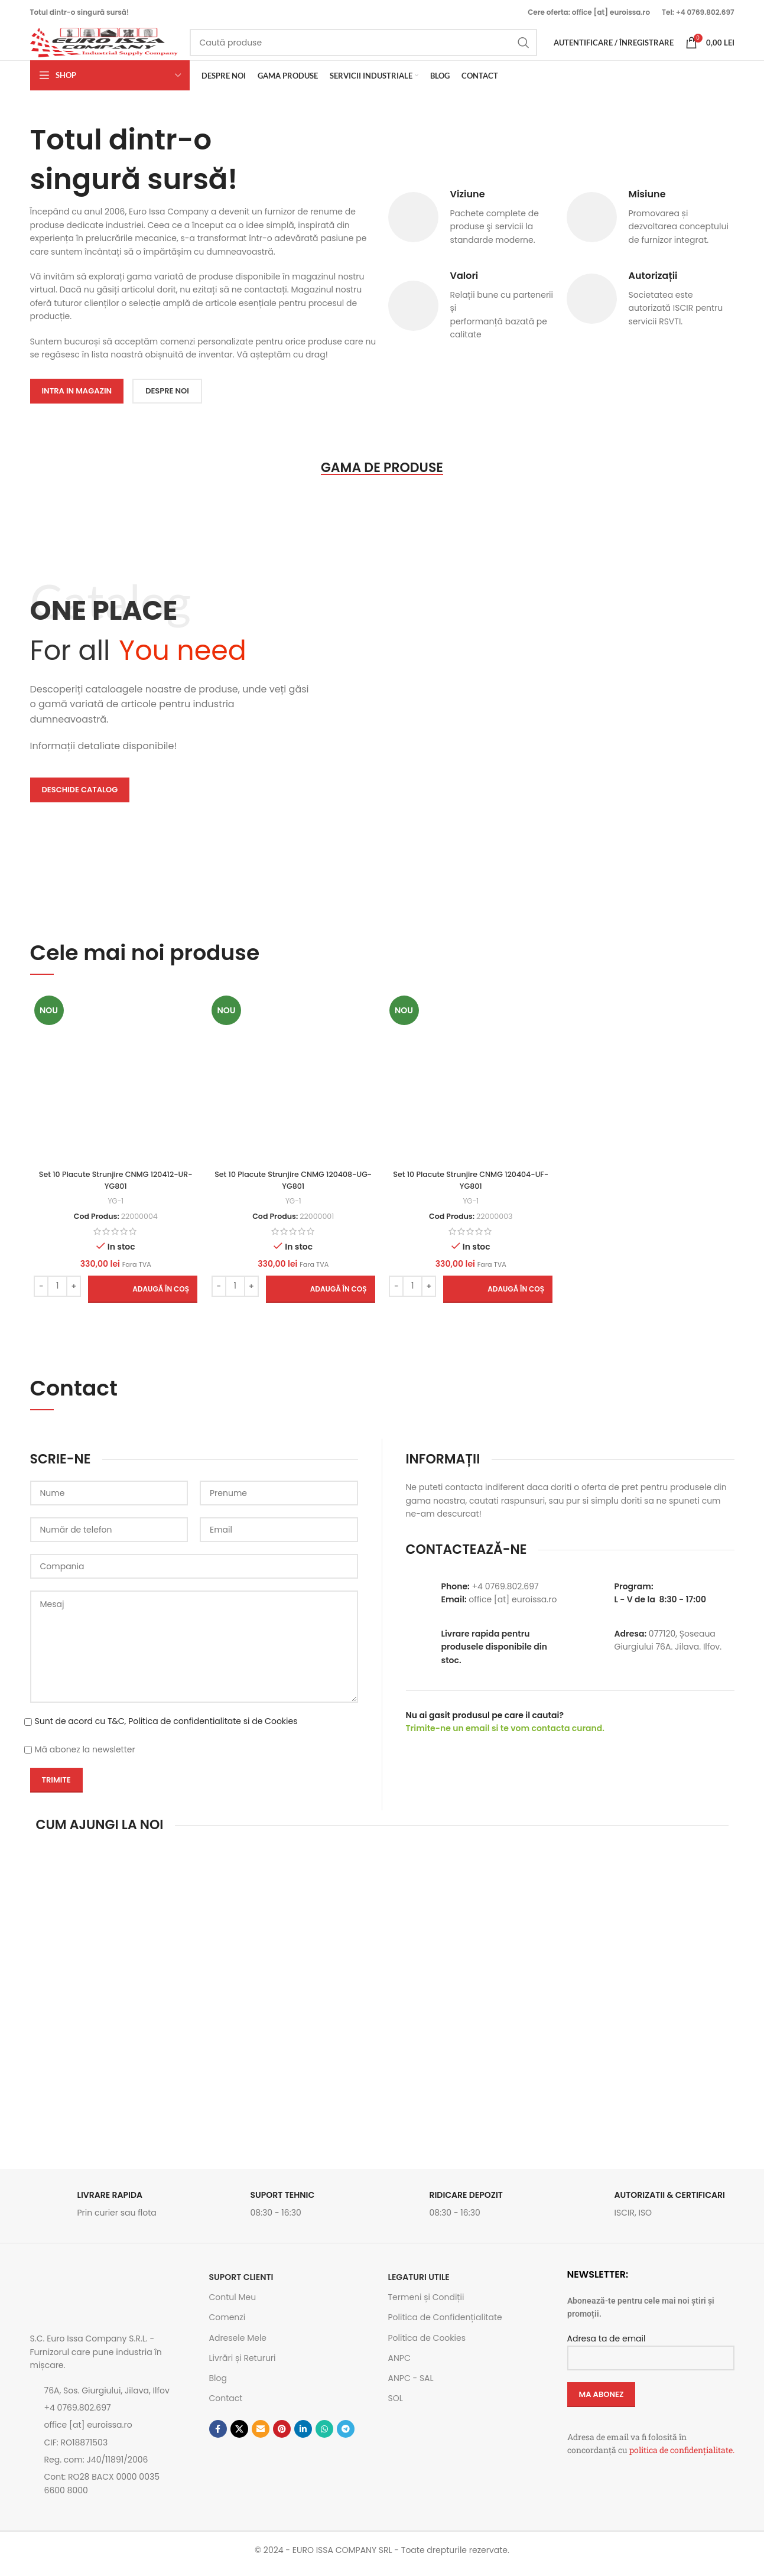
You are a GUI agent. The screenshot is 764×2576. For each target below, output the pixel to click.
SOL (395, 2406)
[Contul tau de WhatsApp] (324, 2436)
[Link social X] (239, 2436)
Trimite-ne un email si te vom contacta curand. (505, 1736)
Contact (226, 2406)
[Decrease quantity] (39, 1293)
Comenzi (227, 2325)
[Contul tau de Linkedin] (303, 2436)
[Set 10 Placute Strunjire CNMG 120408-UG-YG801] (292, 1086)
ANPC (399, 2365)
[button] (141, 1296)
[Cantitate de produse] (55, 1293)
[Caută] (363, 48)
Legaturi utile (419, 2285)
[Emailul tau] (260, 2436)
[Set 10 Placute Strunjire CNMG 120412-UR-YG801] (113, 1086)
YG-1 (113, 1208)
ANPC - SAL (411, 2386)
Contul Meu (232, 2305)
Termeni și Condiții (426, 2305)
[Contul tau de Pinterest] (282, 2436)
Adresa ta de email (650, 2355)
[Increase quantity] (71, 1293)
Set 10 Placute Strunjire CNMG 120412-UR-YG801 (113, 1187)
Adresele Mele (238, 2345)
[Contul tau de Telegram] (346, 2436)
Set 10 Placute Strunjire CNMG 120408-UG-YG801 (292, 1187)
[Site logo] (104, 48)
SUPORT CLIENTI (241, 2285)
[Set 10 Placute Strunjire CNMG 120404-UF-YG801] (471, 1086)
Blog (218, 2386)
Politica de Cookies (427, 2345)
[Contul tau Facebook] (218, 2436)
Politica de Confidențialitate (445, 2325)
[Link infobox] (113, 2215)
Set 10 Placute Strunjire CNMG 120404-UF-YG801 (471, 1187)
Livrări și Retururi (242, 2365)
